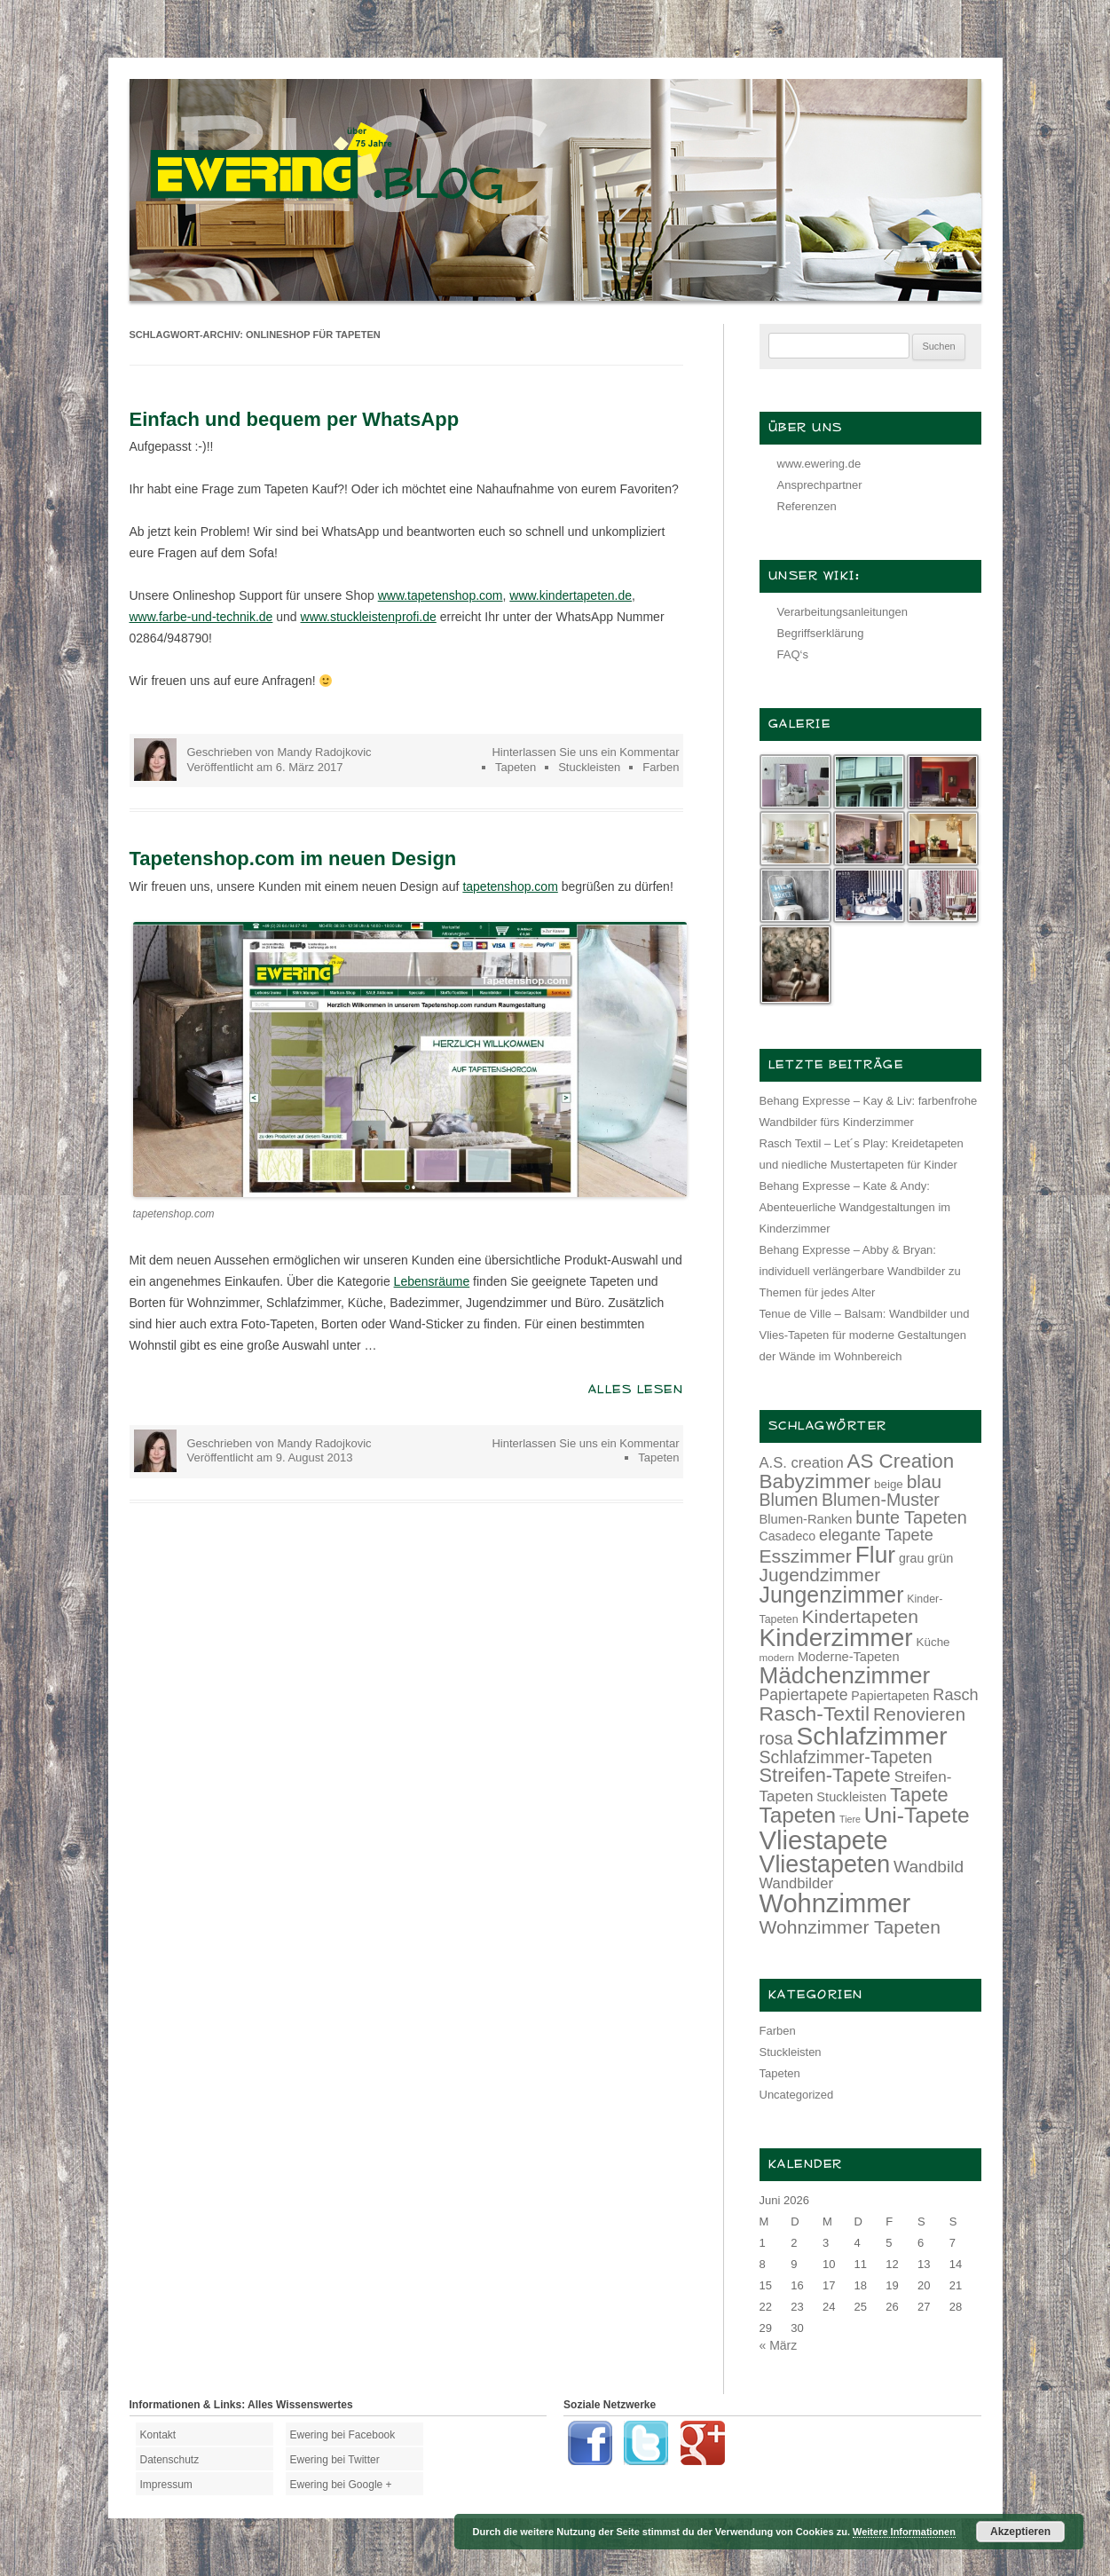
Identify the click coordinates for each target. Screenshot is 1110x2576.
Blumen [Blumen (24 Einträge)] (789, 1499)
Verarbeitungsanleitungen (842, 611)
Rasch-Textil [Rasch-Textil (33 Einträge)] (815, 1713)
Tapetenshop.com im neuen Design (293, 858)
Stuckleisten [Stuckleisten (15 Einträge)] (851, 1797)
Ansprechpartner (819, 485)
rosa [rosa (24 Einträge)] (776, 1738)
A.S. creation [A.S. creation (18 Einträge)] (802, 1462)
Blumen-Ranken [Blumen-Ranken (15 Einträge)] (806, 1519)
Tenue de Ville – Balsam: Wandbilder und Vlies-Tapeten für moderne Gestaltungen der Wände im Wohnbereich (865, 1335)
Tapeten (515, 767)
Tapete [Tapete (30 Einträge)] (919, 1795)
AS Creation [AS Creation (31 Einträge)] (901, 1461)
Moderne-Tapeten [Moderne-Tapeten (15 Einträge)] (849, 1657)
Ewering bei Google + (341, 2484)
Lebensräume (432, 1281)
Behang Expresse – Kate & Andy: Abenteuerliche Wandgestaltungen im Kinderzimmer (855, 1207)
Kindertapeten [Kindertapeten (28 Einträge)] (859, 1616)
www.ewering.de (819, 463)
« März (779, 2345)
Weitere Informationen (904, 2531)
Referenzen (807, 506)
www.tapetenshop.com (440, 595)
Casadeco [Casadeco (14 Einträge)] (788, 1536)
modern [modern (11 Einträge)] (777, 1657)
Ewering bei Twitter (335, 2460)
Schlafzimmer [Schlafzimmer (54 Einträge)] (872, 1736)
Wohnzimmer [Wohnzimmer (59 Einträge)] (835, 1903)
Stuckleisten (589, 767)
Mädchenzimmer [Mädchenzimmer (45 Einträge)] (845, 1675)
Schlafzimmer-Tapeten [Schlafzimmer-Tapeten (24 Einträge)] (846, 1757)
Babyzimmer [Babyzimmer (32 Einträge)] (815, 1481)
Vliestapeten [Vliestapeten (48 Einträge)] (825, 1864)
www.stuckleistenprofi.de (369, 617)
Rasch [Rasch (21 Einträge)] (955, 1695)
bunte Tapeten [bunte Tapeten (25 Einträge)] (911, 1517)
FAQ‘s (792, 654)
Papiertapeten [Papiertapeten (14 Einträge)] (890, 1696)
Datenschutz (170, 2460)
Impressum (166, 2484)
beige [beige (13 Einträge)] (888, 1484)
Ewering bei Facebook (343, 2435)
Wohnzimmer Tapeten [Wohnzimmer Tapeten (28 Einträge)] (850, 1927)
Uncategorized (797, 2094)
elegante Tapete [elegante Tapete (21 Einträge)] (876, 1535)
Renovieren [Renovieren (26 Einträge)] (919, 1714)
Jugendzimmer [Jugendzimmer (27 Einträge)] (820, 1574)
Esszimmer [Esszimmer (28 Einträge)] (806, 1556)
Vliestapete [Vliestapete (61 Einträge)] (824, 1840)
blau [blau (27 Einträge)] (924, 1481)
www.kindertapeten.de (570, 595)
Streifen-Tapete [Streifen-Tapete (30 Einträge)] (825, 1775)
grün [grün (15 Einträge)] (940, 1558)
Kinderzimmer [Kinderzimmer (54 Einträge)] (836, 1637)
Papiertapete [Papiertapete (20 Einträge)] (804, 1695)
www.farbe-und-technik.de (201, 617)
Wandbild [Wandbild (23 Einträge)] (929, 1866)
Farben (660, 767)
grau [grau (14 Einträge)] (911, 1558)
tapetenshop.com (509, 886)
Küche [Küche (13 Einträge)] (933, 1642)
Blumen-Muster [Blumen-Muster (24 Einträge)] (881, 1499)
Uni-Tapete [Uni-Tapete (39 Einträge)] (917, 1815)
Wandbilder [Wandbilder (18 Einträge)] (796, 1883)
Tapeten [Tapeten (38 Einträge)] (798, 1815)
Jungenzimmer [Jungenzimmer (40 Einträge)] (832, 1595)
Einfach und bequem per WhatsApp (295, 419)
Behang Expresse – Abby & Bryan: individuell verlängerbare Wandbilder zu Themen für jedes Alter (860, 1271)
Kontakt (158, 2435)
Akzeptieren (1020, 2531)
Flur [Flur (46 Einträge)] (875, 1554)
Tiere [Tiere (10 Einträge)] (850, 1819)
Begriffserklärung (820, 633)
